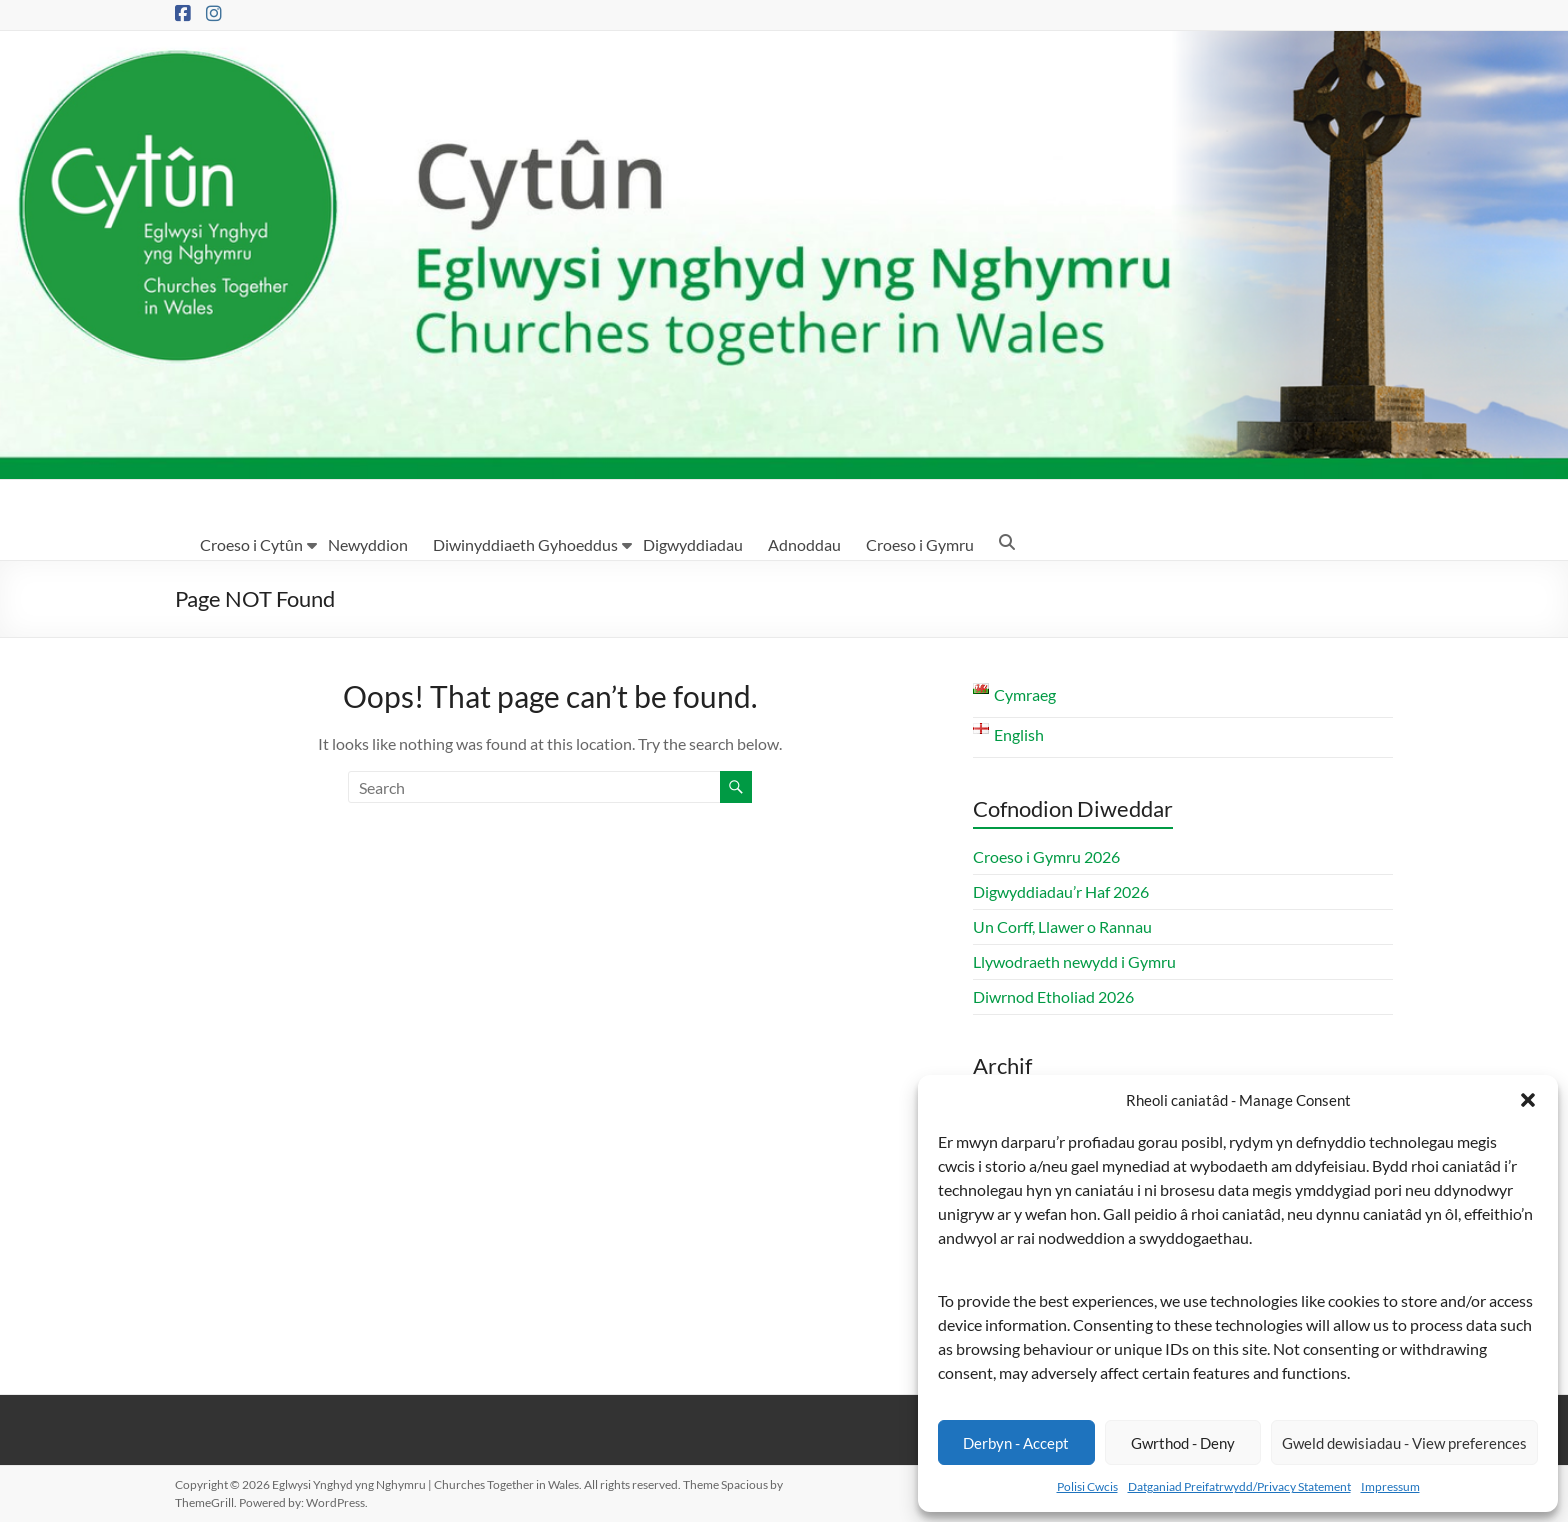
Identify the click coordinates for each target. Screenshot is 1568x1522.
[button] (1528, 1100)
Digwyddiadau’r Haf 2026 (1061, 891)
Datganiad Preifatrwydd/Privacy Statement (1239, 1486)
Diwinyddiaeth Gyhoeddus (525, 544)
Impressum (1390, 1486)
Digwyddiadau (693, 544)
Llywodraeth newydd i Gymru (1074, 961)
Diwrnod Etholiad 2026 (1053, 996)
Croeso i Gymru (920, 544)
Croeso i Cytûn (251, 544)
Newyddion (368, 544)
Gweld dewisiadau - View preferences (1404, 1443)
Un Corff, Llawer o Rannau (1062, 926)
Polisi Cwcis (1087, 1486)
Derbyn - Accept (1016, 1443)
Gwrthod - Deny (1183, 1443)
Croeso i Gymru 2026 (1046, 856)
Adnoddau (804, 544)
